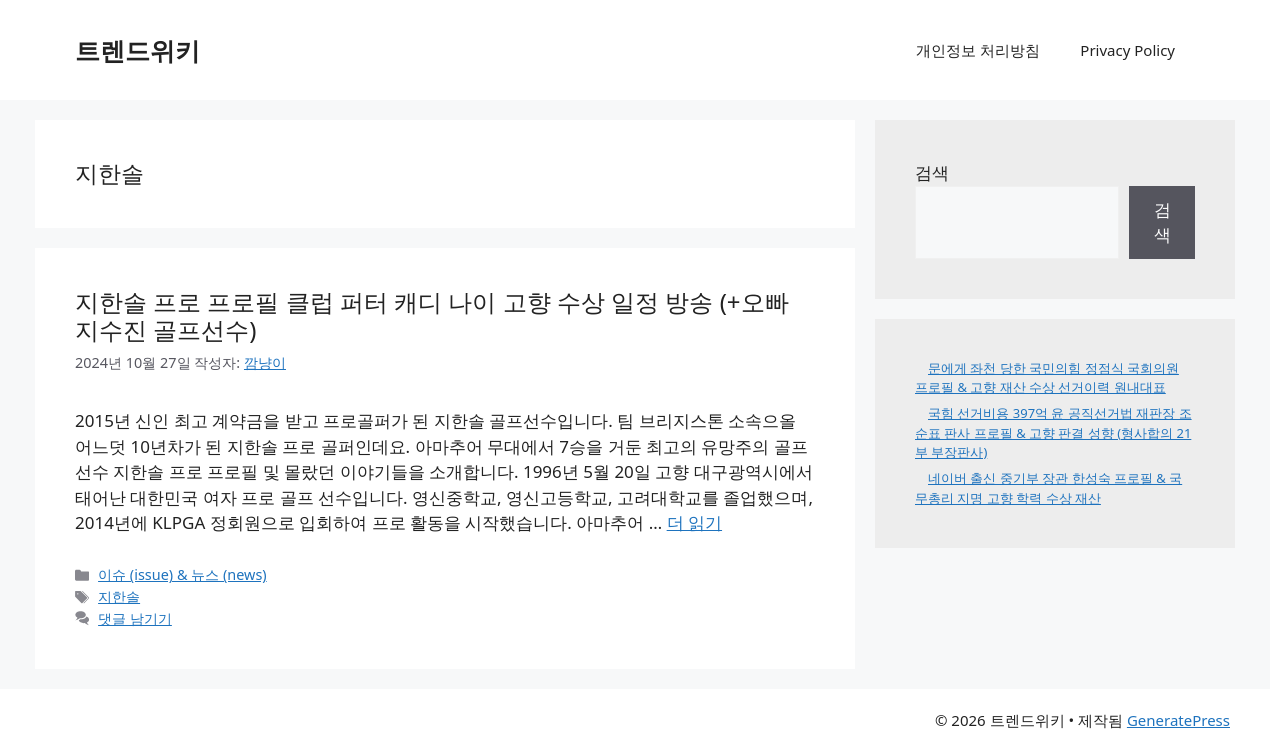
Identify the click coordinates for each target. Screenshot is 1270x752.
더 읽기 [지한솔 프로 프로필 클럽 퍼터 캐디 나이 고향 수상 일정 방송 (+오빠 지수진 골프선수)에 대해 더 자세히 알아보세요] (694, 522)
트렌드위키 (137, 50)
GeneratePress (1178, 720)
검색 (932, 172)
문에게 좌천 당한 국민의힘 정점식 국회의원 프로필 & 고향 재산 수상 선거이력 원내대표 (1047, 378)
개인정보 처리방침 (978, 50)
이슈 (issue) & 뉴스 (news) (182, 574)
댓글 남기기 (135, 618)
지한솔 (119, 596)
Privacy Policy (1127, 50)
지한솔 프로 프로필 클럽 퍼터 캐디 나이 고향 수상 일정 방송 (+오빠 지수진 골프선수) (432, 316)
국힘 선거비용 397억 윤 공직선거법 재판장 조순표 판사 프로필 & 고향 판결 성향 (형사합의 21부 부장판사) (1053, 432)
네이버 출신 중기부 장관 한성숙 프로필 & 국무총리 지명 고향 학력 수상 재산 (1048, 488)
